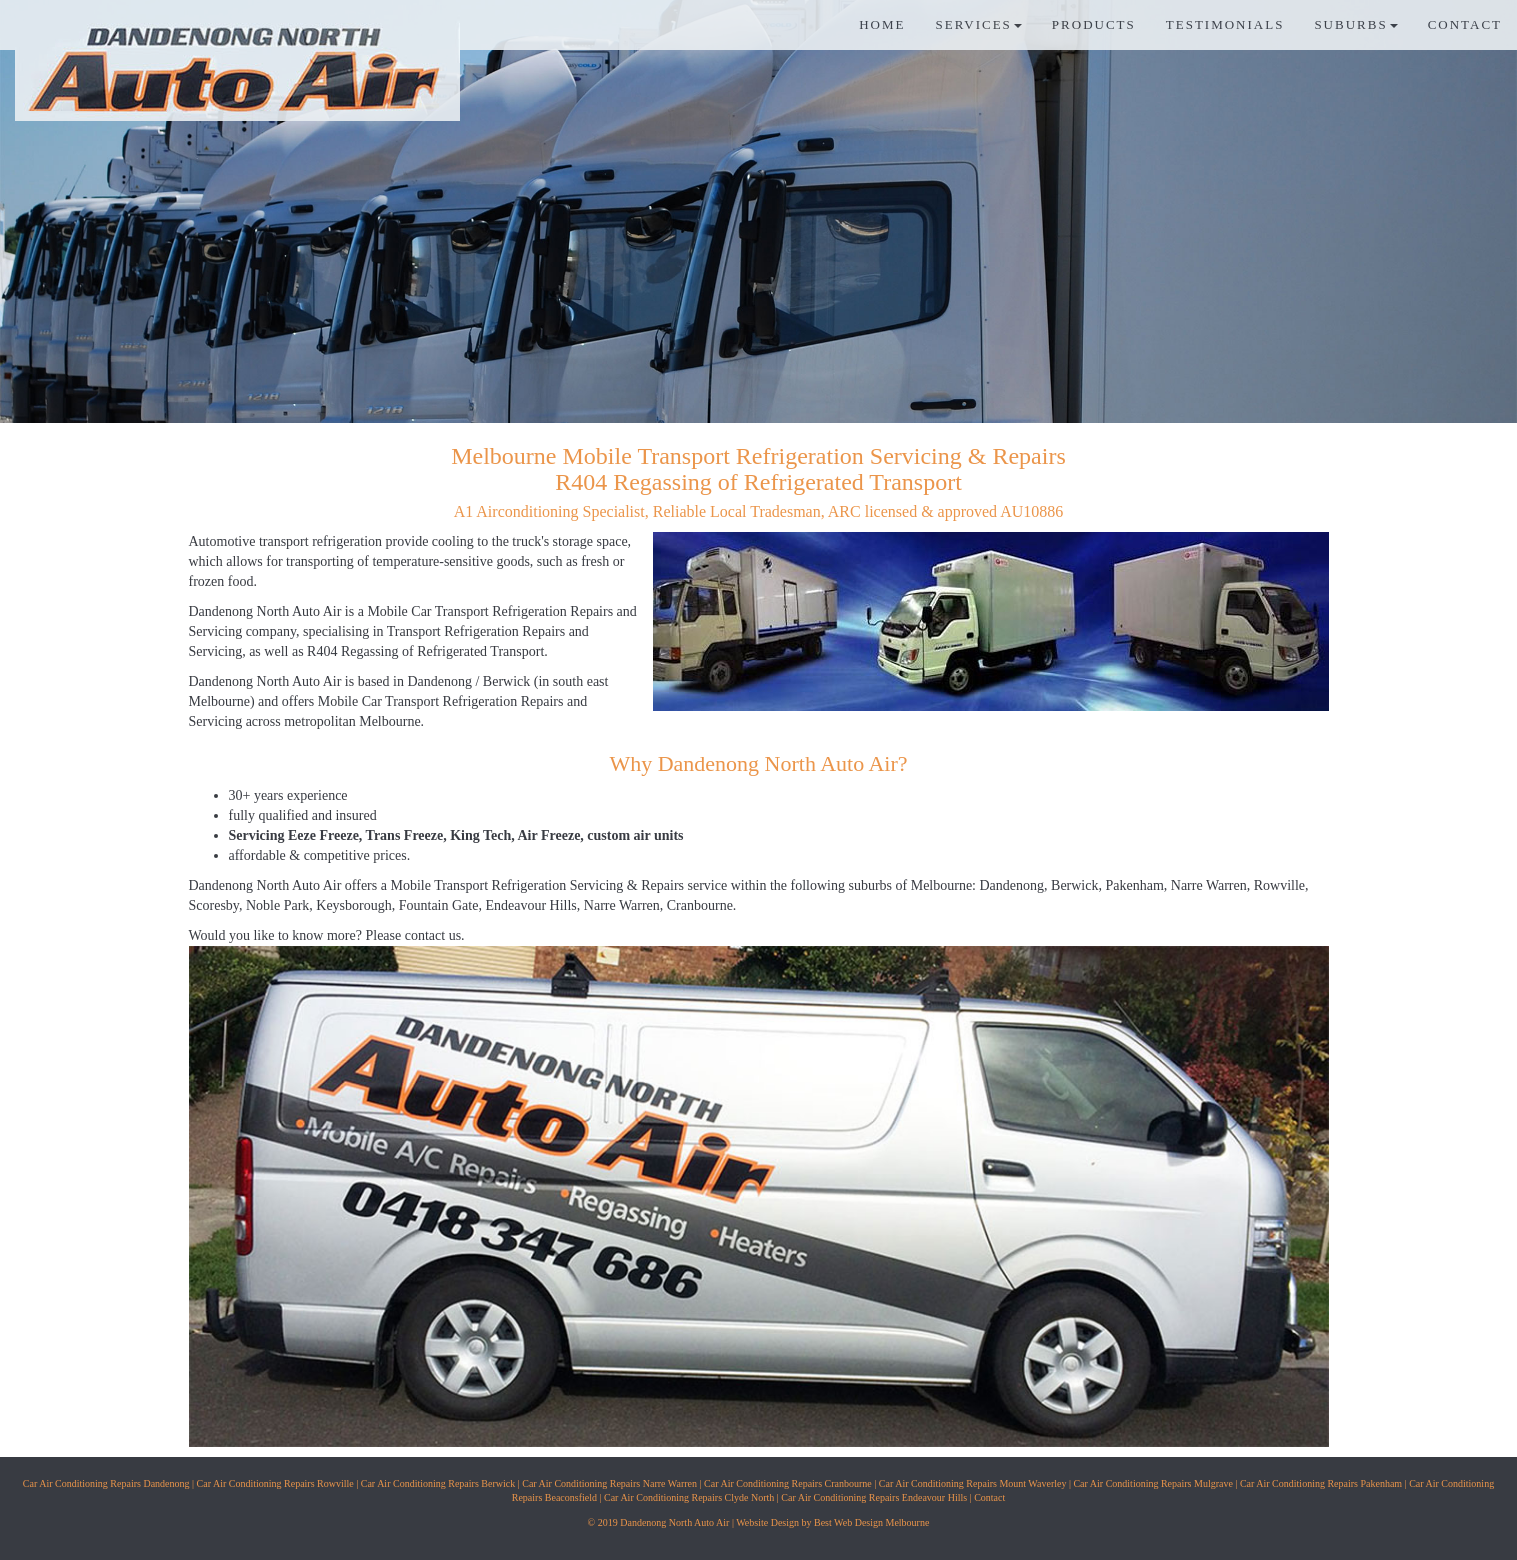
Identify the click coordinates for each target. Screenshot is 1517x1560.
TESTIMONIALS (1225, 24)
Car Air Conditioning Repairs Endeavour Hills (874, 1497)
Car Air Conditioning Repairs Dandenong (106, 1483)
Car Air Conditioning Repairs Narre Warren (609, 1483)
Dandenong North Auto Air (265, 611)
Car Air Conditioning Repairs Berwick (438, 1483)
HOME (882, 24)
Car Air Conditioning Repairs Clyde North (689, 1497)
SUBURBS (1355, 24)
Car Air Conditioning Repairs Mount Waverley (973, 1483)
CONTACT (1465, 24)
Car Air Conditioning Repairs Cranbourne (788, 1483)
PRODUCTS (1094, 24)
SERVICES (978, 24)
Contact (989, 1497)
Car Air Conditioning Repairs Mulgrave (1152, 1483)
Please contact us (413, 935)
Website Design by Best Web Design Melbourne (832, 1522)
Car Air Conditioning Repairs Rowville (275, 1483)
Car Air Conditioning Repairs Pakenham (1321, 1483)
